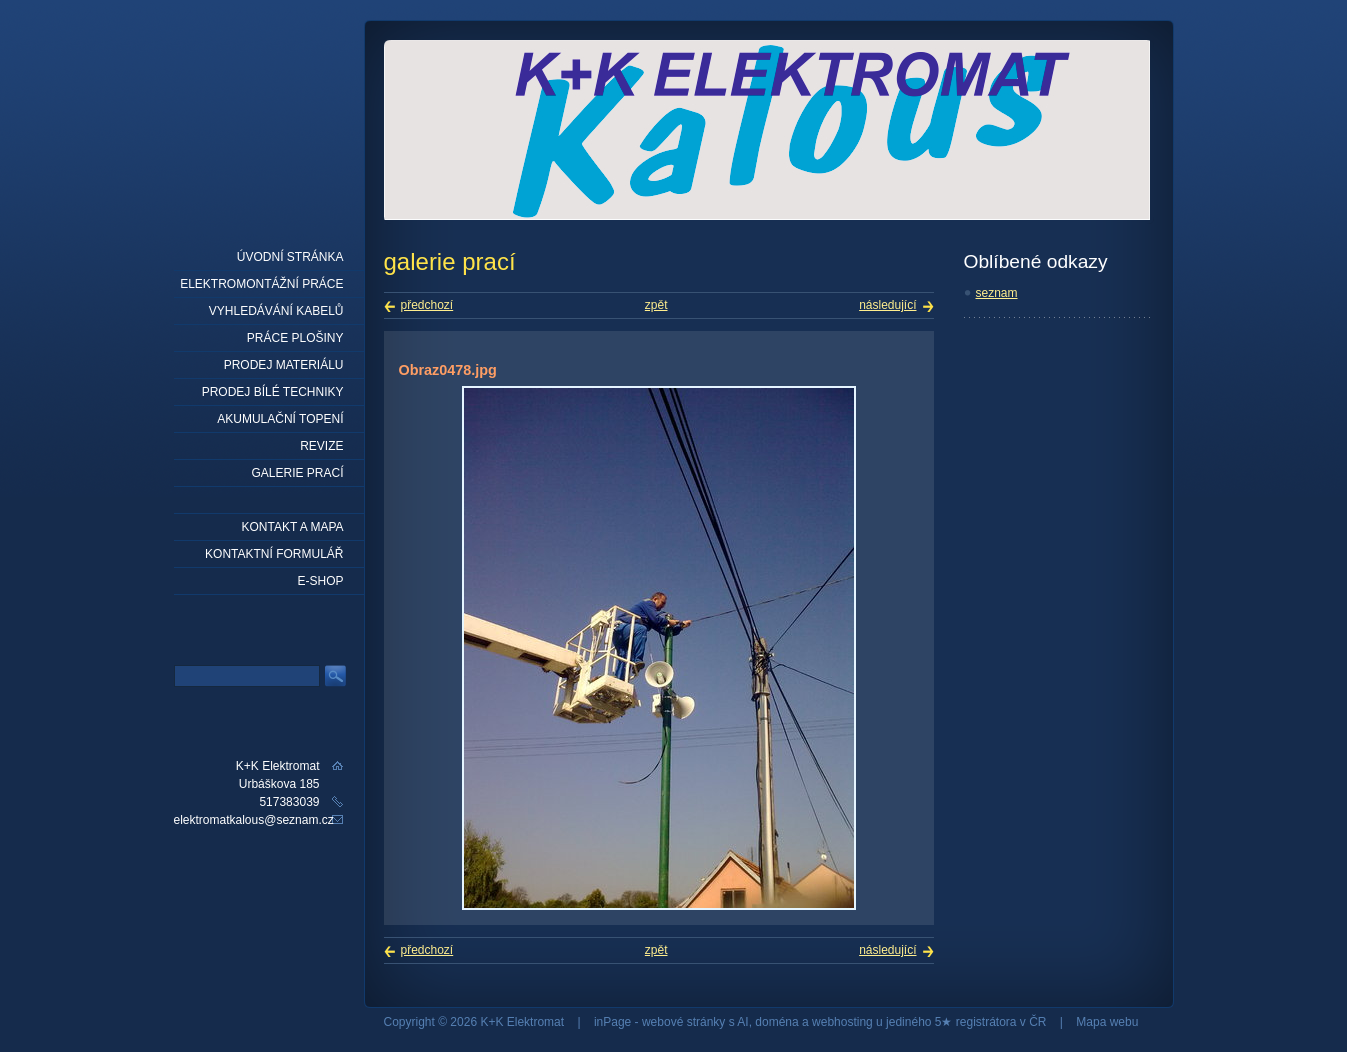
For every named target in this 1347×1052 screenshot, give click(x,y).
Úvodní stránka (290, 257)
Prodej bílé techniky (273, 392)
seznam (997, 293)
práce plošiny (295, 338)
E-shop (320, 581)
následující (887, 305)
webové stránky (683, 1022)
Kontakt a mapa (292, 527)
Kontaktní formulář (274, 554)
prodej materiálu (284, 365)
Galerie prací (297, 473)
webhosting (842, 1022)
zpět (656, 305)
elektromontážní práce (261, 284)
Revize (321, 446)
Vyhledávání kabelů (276, 311)
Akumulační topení (280, 419)
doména (776, 1022)
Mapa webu (1107, 1022)
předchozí (427, 305)
